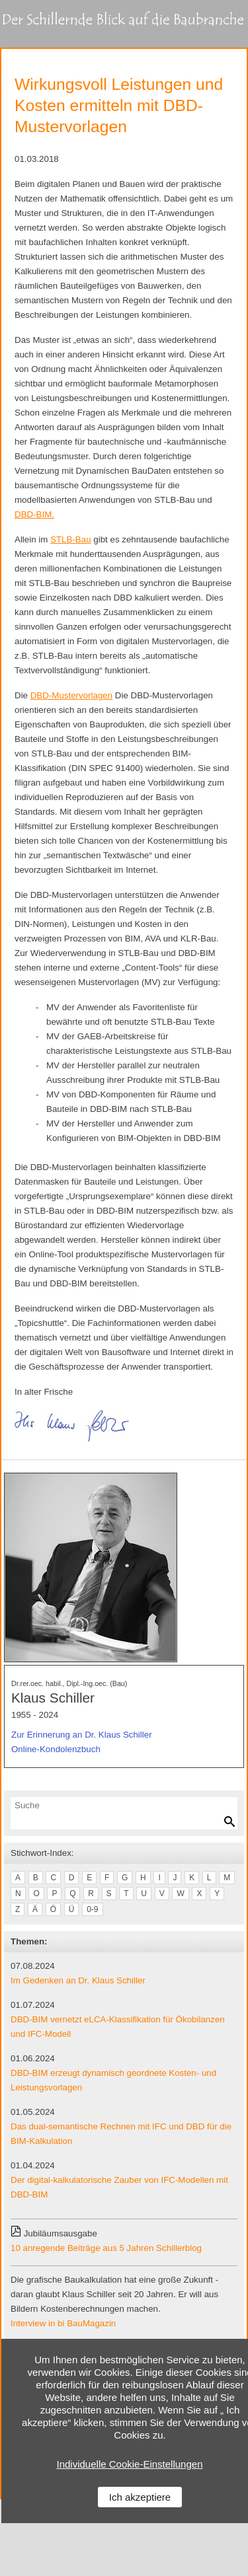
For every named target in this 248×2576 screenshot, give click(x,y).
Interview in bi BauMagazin (63, 2323)
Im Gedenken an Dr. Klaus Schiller (78, 1980)
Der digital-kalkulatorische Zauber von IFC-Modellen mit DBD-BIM (119, 2187)
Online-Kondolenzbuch (56, 1749)
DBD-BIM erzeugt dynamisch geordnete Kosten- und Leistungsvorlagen (113, 2080)
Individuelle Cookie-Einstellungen (130, 2464)
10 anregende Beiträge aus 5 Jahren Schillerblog (106, 2248)
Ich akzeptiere (140, 2497)
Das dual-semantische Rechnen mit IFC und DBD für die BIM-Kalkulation (121, 2133)
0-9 (92, 1909)
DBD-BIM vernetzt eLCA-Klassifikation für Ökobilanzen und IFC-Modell (118, 2026)
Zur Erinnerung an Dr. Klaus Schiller (81, 1735)
